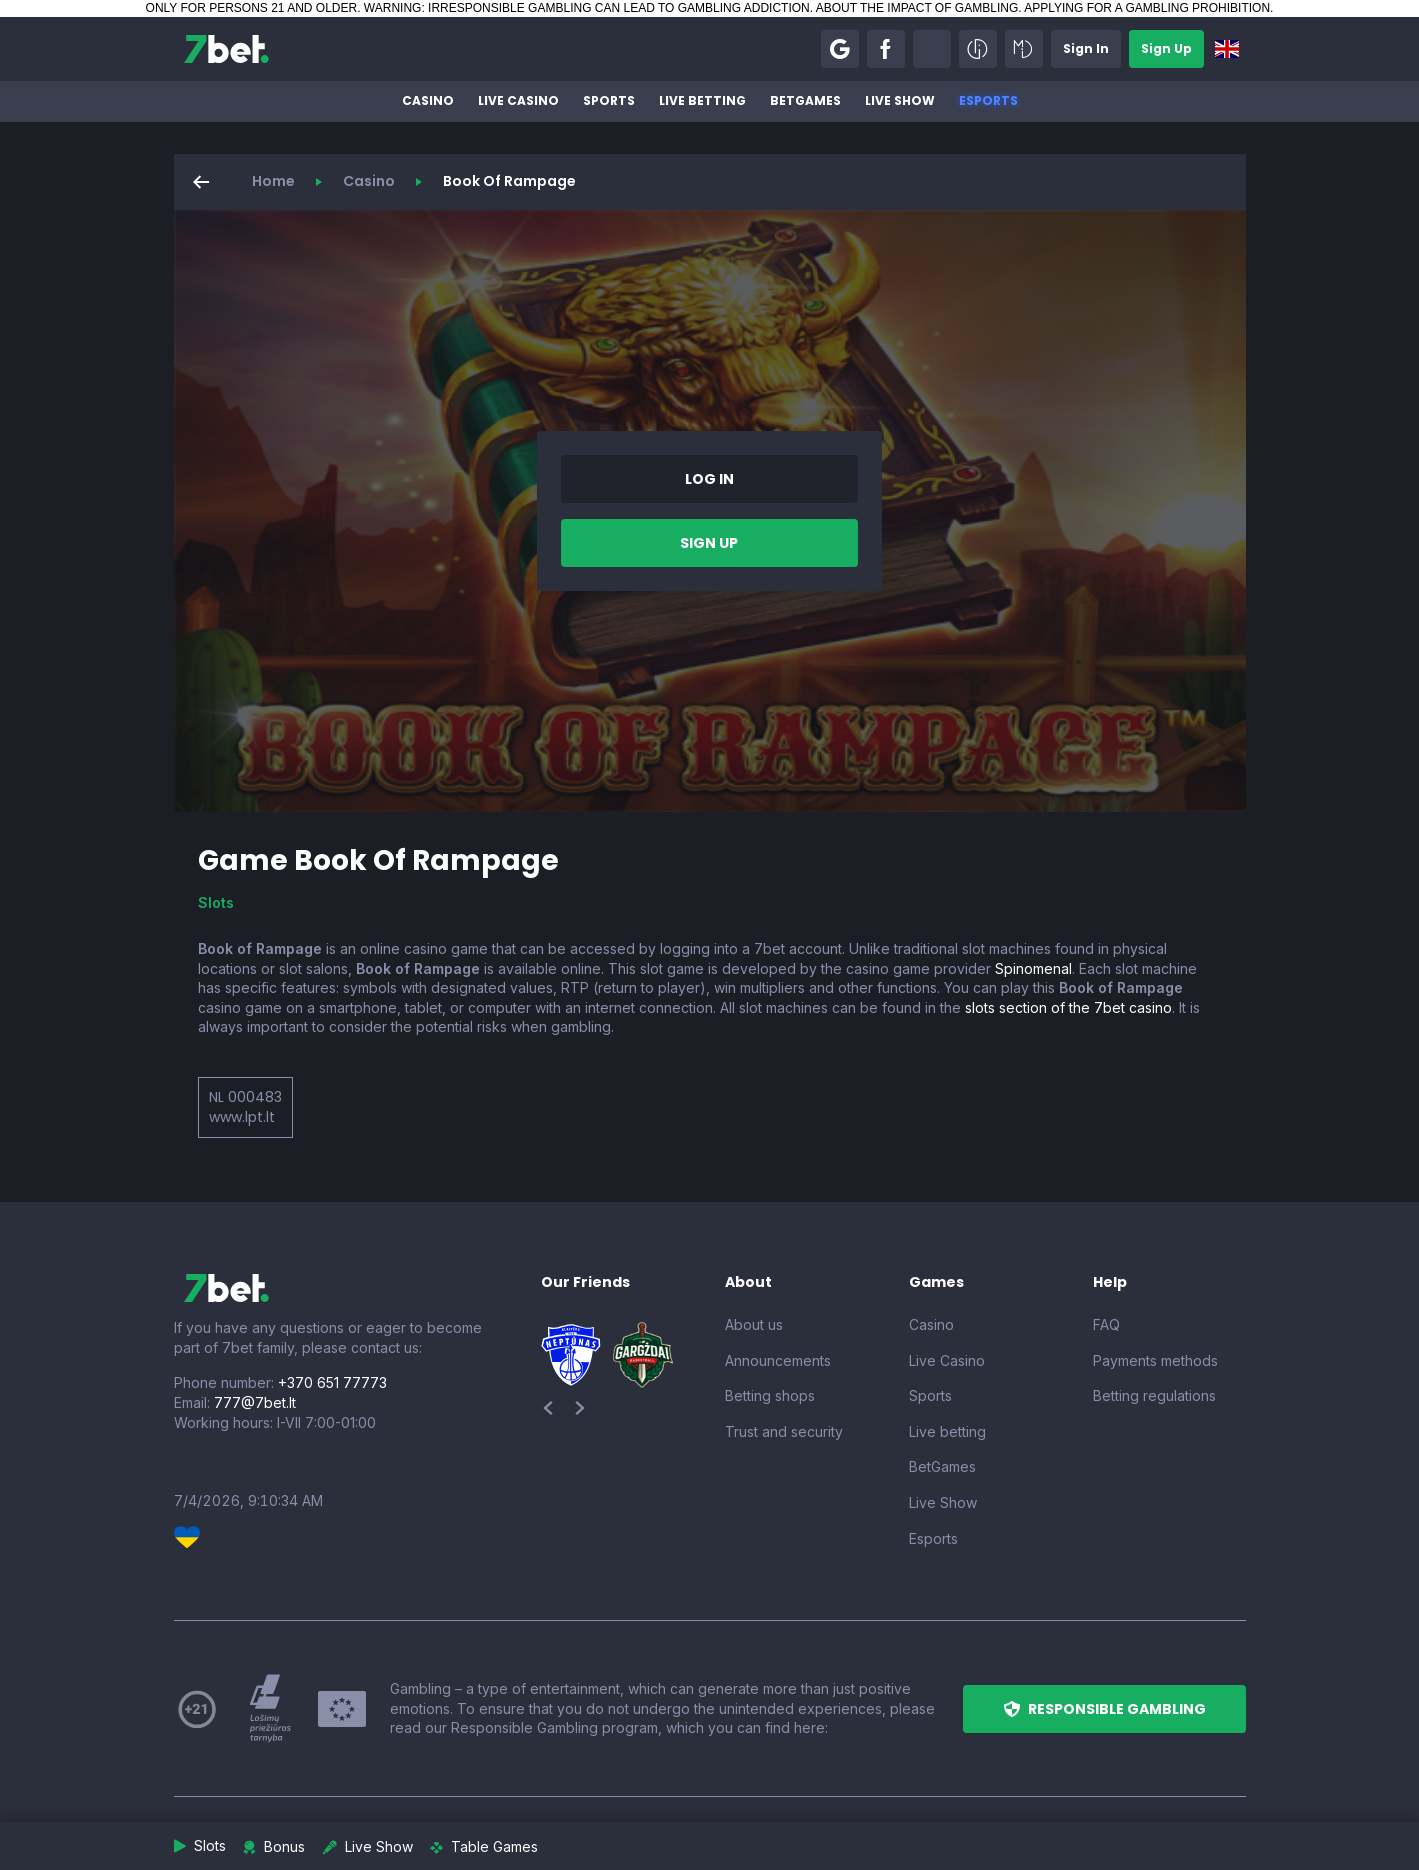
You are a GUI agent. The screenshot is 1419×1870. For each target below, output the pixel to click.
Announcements (778, 1360)
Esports (988, 100)
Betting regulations (1154, 1395)
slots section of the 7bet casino (1068, 1007)
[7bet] (226, 49)
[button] (840, 49)
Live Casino (518, 100)
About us (754, 1324)
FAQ (1106, 1324)
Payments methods (1155, 1360)
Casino (428, 100)
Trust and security (784, 1431)
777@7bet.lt (255, 1402)
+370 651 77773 (332, 1382)
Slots (216, 902)
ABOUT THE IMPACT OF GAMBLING (917, 8)
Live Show (900, 100)
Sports (609, 100)
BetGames (805, 100)
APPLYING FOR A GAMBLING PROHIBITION (1147, 8)
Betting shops (770, 1395)
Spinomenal (1033, 968)
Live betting (702, 100)
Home (273, 181)
